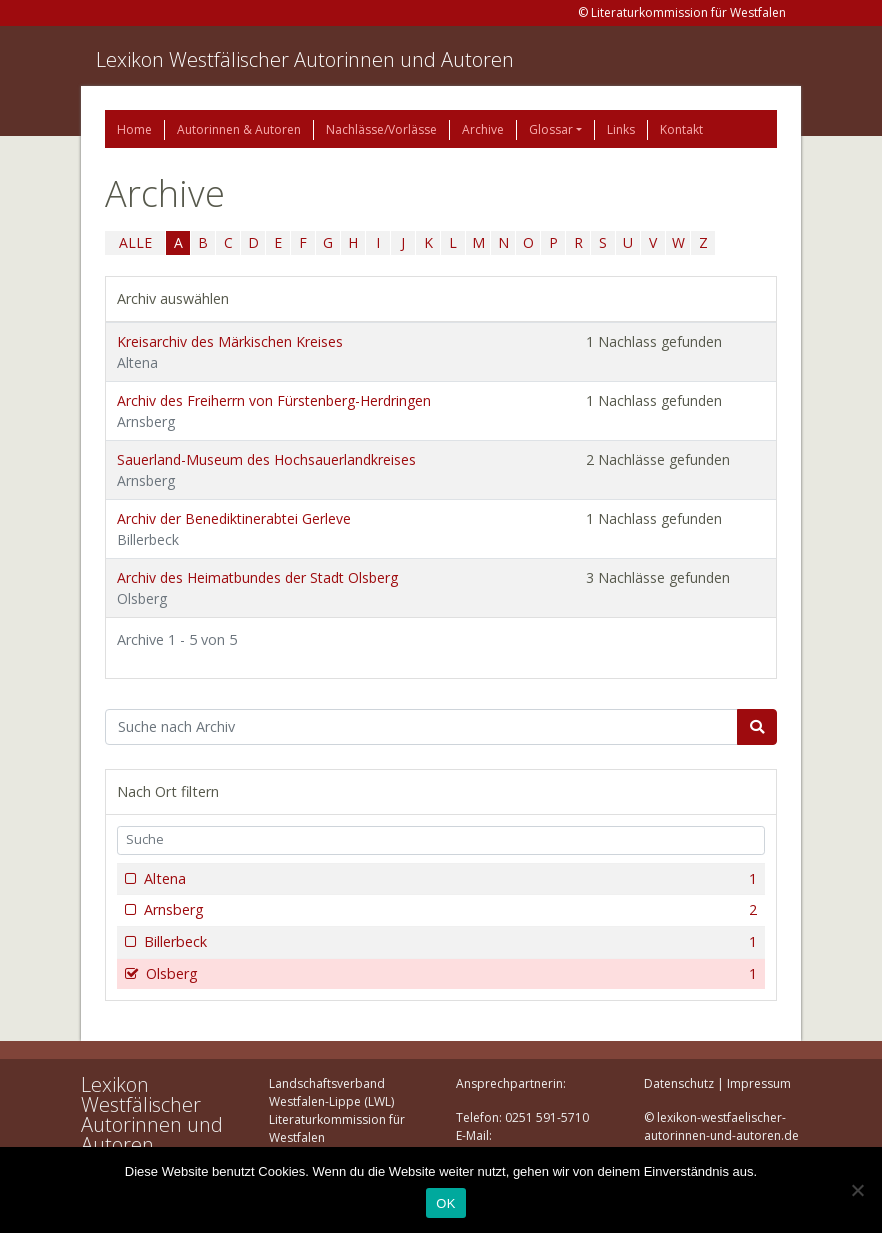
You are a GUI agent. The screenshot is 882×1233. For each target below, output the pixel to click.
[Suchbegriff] (421, 727)
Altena (448, 879)
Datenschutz (679, 1083)
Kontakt (681, 129)
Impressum (759, 1083)
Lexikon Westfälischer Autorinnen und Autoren (305, 59)
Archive (483, 129)
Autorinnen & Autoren (239, 129)
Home (134, 129)
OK (445, 1203)
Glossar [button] (551, 129)
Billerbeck (448, 942)
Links (621, 129)
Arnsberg (448, 910)
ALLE (135, 242)
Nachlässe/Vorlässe (381, 129)
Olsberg (449, 974)
